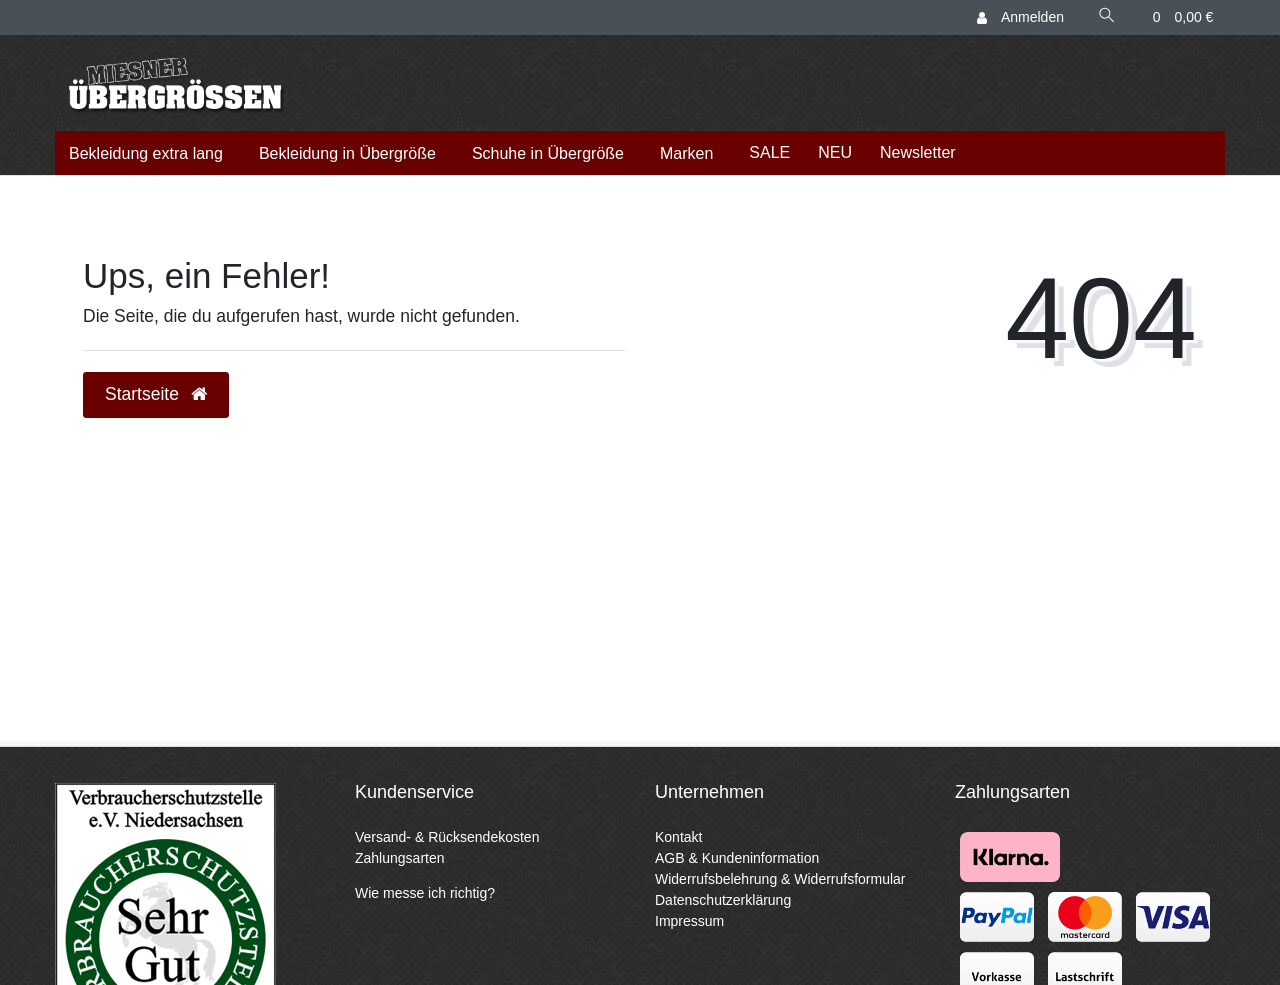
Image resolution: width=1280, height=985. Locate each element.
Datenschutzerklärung (723, 900)
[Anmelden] (1022, 17)
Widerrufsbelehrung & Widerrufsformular (780, 879)
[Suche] (1107, 17)
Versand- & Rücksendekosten (447, 837)
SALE (769, 152)
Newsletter (918, 152)
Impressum (689, 921)
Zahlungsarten (400, 858)
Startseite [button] (156, 394)
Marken (686, 153)
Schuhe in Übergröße (548, 153)
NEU (835, 152)
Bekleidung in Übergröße (347, 153)
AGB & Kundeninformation (737, 858)
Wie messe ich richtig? (425, 893)
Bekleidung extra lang (146, 153)
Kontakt (678, 837)
